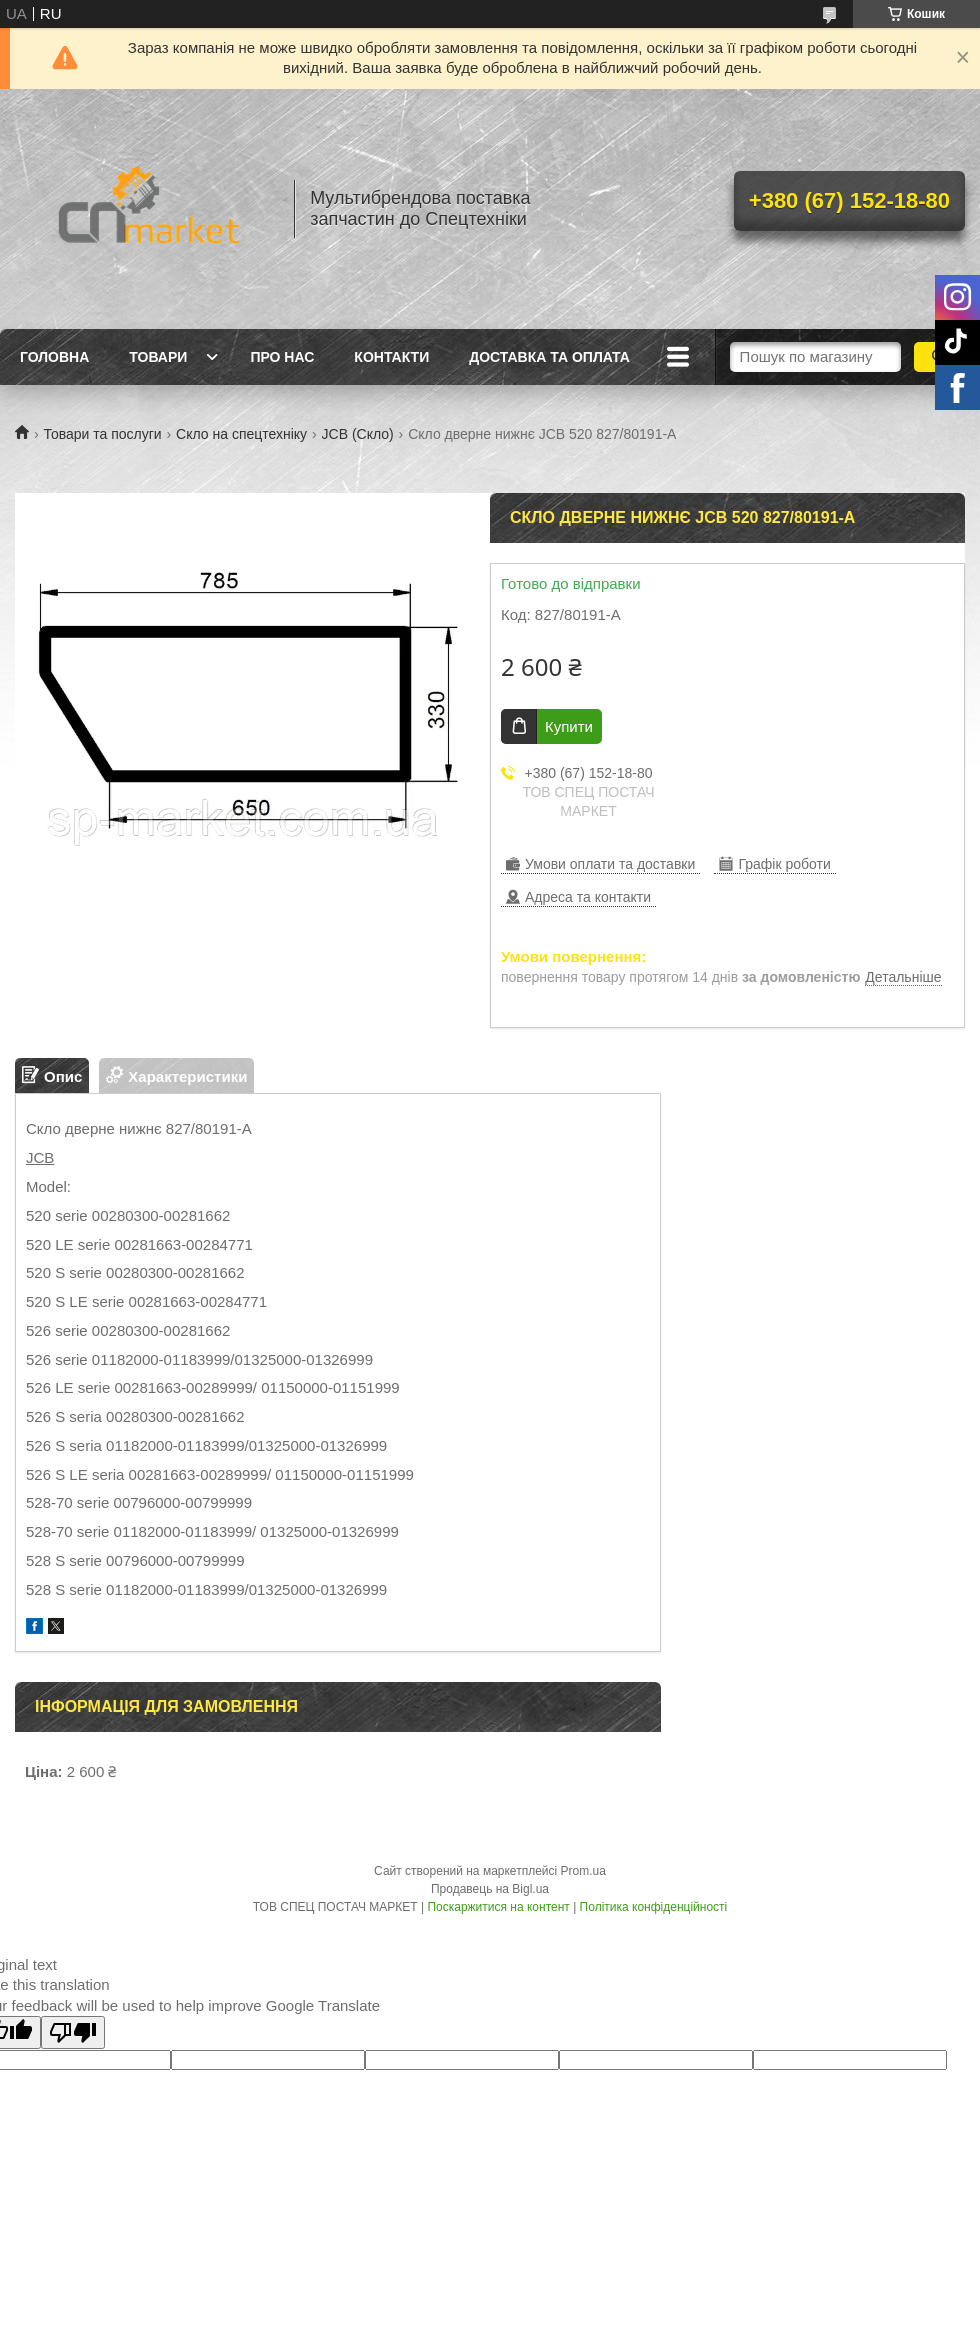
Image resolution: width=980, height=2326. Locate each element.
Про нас (282, 357)
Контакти (391, 357)
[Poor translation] (73, 2032)
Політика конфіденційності (654, 1907)
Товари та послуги (102, 434)
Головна (54, 357)
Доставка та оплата (549, 357)
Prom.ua (583, 1871)
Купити (569, 726)
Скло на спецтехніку (241, 434)
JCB (40, 1157)
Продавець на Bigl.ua (490, 1889)
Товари (158, 357)
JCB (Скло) (358, 434)
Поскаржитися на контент (498, 1907)
